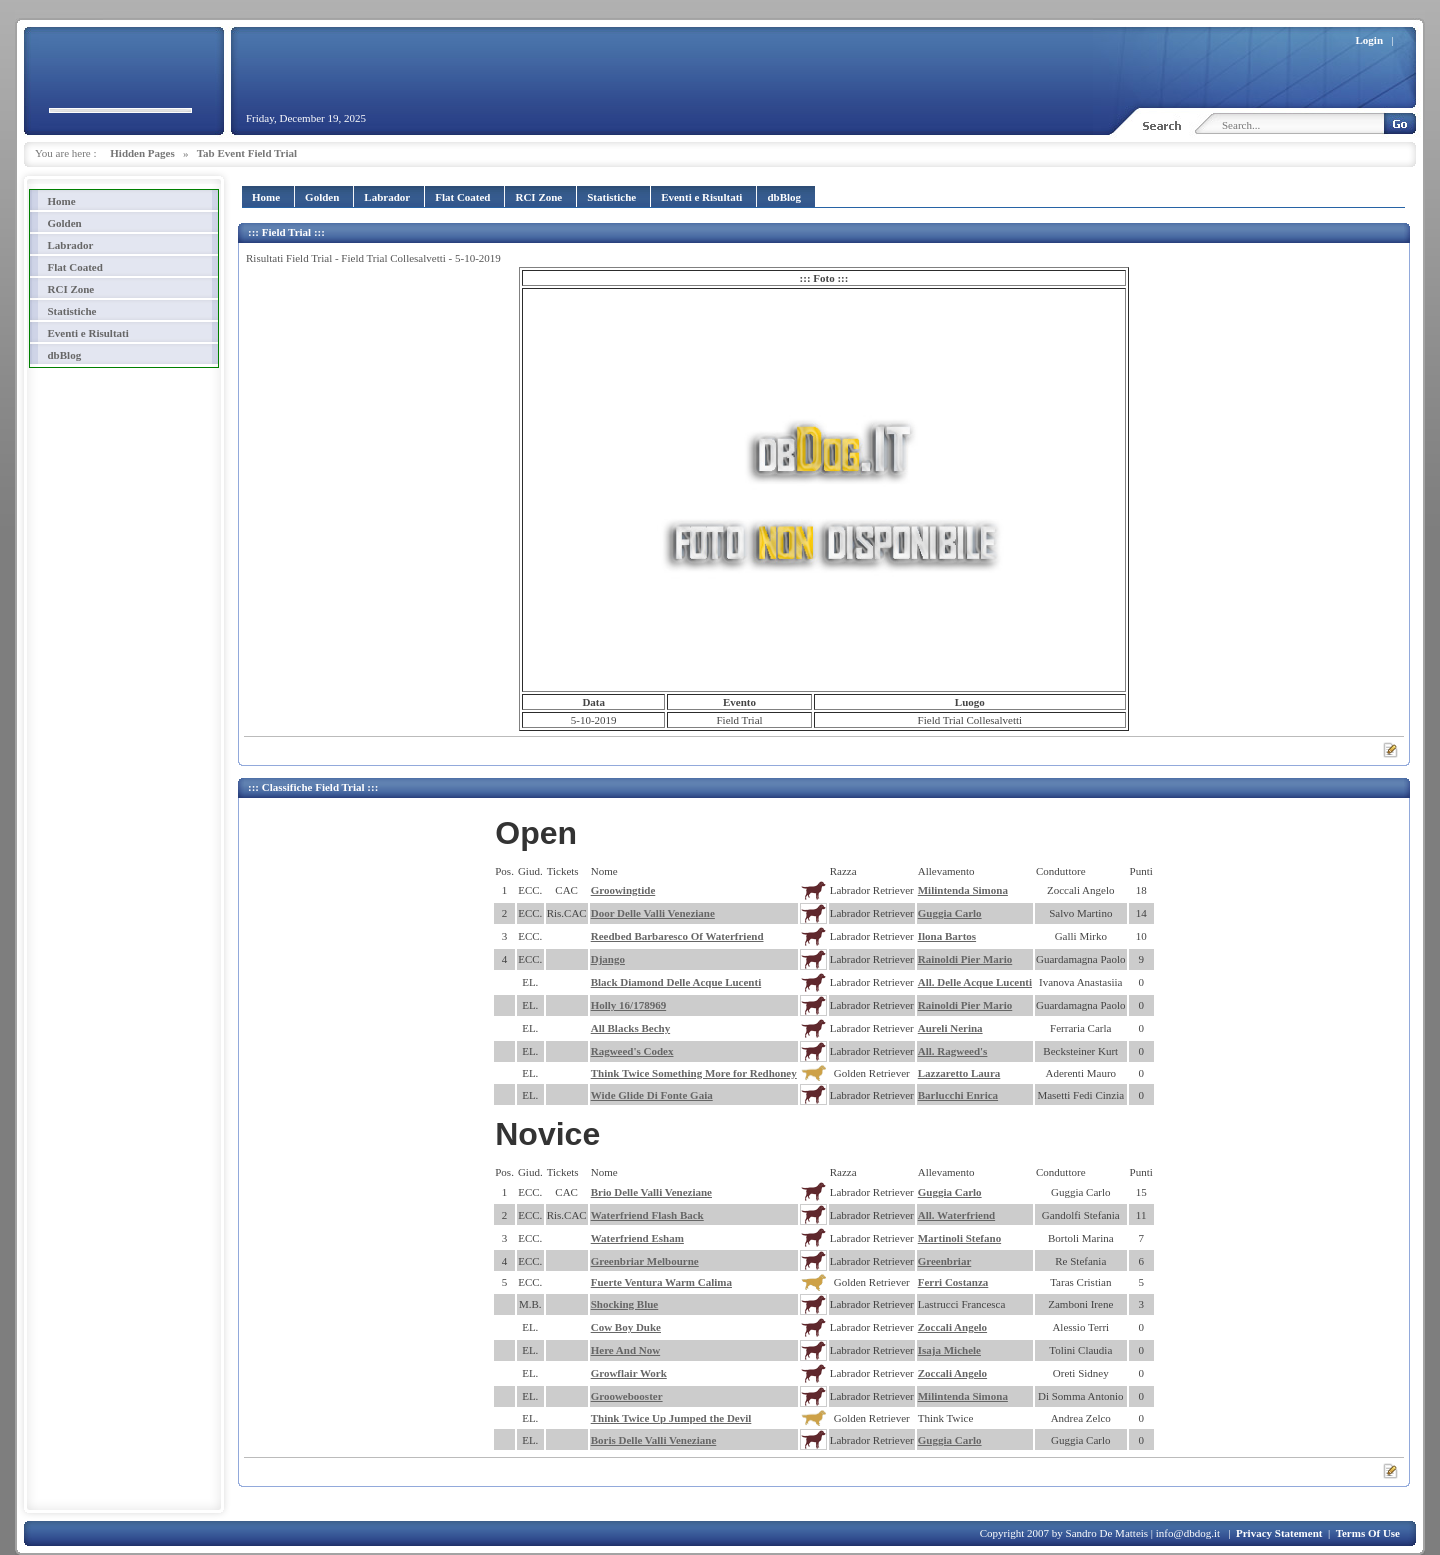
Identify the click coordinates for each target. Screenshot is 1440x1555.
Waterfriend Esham (637, 1238)
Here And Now (625, 1350)
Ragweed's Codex (632, 1051)
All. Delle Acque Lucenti (975, 982)
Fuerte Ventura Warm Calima (661, 1282)
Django (608, 959)
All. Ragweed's (953, 1051)
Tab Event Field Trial (247, 153)
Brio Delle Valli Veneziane (651, 1192)
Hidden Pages (142, 153)
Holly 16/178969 (628, 1005)
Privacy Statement (1279, 1533)
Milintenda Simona (963, 890)
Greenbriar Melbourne (645, 1261)
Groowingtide (623, 890)
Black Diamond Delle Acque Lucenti (676, 982)
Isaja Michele (949, 1350)
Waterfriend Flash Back (647, 1215)
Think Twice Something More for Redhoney (694, 1073)
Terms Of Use (1368, 1533)
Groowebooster (627, 1396)
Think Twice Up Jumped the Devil (671, 1418)
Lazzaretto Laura (959, 1073)
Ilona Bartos (947, 936)
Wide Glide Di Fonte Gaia (652, 1095)
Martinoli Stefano (959, 1238)
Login (1370, 40)
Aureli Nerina (950, 1028)
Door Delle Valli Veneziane (653, 913)
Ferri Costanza (953, 1282)
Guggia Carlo (950, 913)
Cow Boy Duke (626, 1327)
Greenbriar (945, 1261)
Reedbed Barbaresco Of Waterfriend (677, 936)
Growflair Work (629, 1373)
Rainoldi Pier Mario (965, 959)
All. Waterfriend (956, 1215)
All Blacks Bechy (630, 1028)
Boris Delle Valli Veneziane (654, 1440)
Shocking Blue (625, 1304)
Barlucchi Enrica (958, 1095)
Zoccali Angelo (952, 1327)
